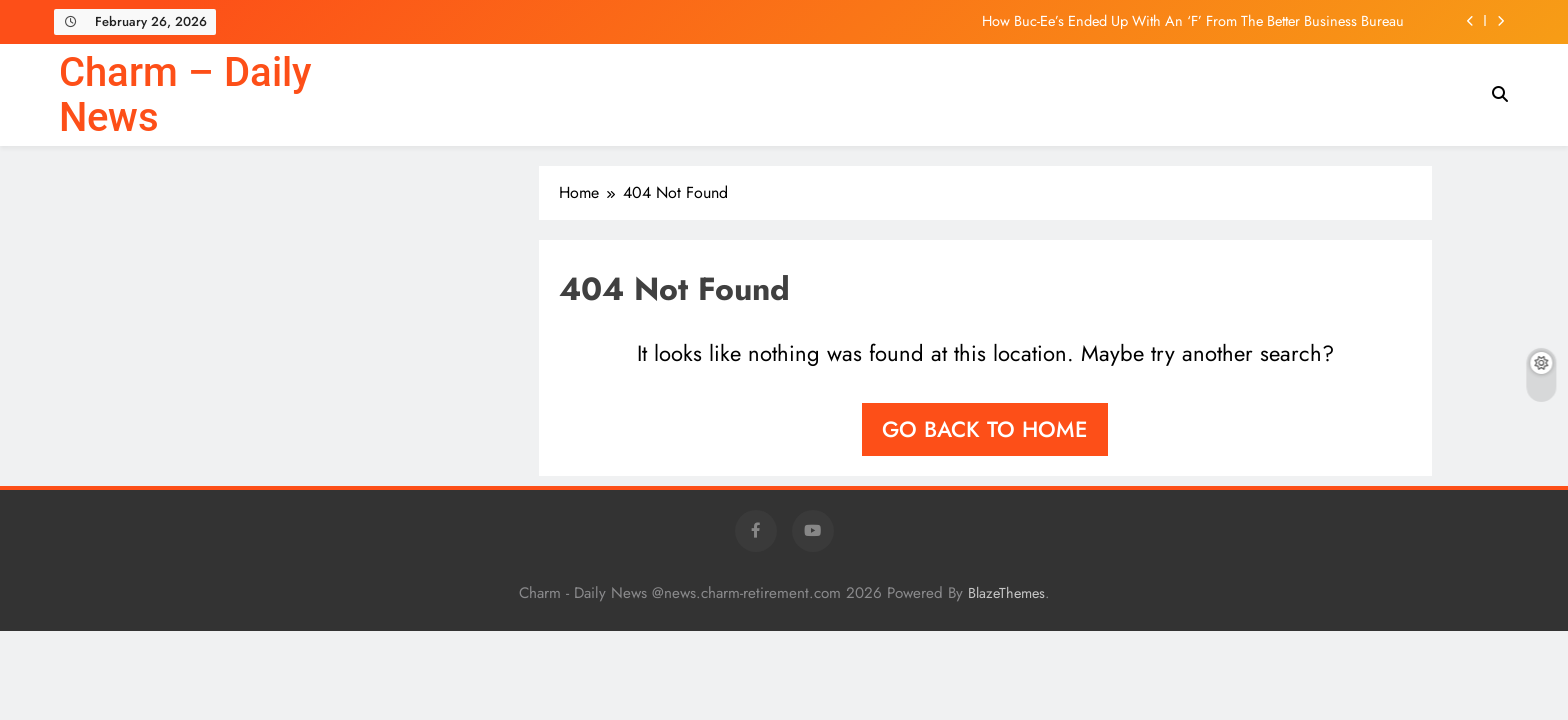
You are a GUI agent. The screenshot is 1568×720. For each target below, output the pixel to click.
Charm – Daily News (185, 95)
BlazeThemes (1006, 593)
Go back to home (985, 429)
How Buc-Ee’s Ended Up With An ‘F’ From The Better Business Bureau (1193, 21)
